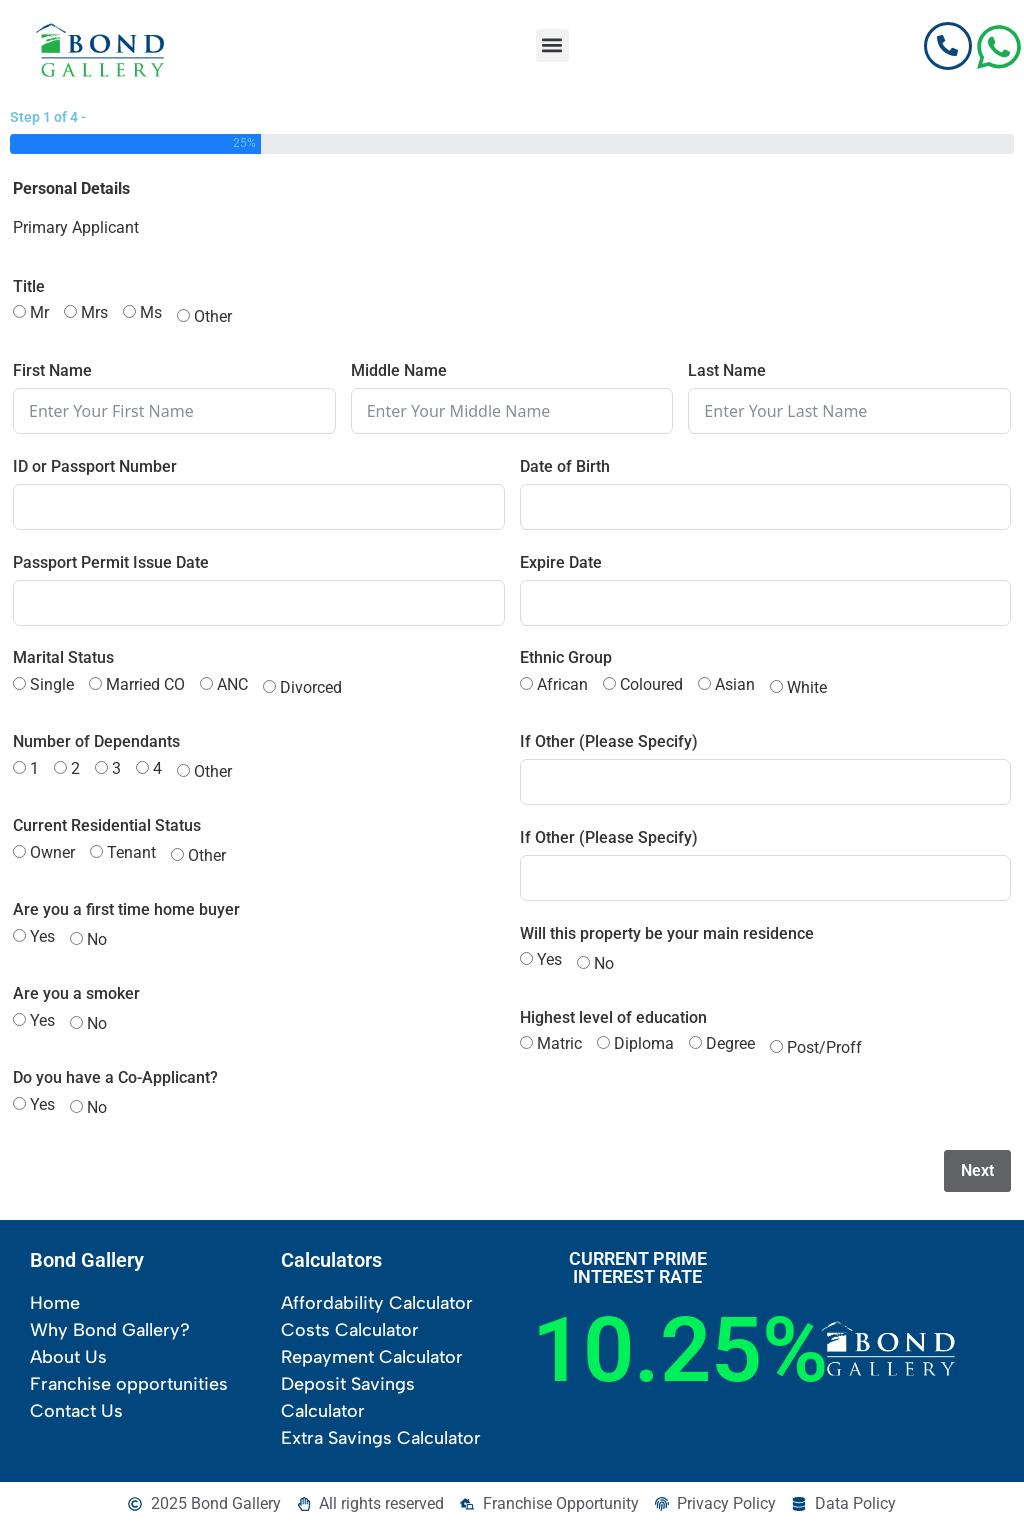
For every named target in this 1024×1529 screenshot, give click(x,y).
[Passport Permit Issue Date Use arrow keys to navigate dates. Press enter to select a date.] (259, 606)
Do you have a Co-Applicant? (115, 1081)
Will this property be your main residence (667, 937)
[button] (552, 45)
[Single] (19, 687)
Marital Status (63, 661)
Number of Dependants (96, 745)
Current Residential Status (107, 829)
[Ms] (129, 315)
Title (29, 290)
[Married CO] (95, 687)
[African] (526, 687)
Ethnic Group (566, 661)
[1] (19, 771)
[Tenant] (96, 855)
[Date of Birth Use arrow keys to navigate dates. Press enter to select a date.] (766, 510)
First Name (52, 374)
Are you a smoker (76, 997)
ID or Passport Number (95, 469)
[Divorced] (269, 690)
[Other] (183, 319)
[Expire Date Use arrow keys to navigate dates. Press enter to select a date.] (766, 606)
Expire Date (561, 565)
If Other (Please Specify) (609, 745)
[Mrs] (70, 315)
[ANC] (206, 687)
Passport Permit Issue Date (111, 565)
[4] (142, 771)
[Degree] (695, 1046)
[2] (60, 771)
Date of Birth (565, 469)
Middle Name (399, 374)
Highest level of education (613, 1021)
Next (977, 1173)
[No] (76, 942)
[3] (101, 771)
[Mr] (19, 315)
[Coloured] (609, 687)
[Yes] (19, 939)
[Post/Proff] (776, 1050)
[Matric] (526, 1046)
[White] (776, 690)
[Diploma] (603, 1046)
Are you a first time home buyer (126, 913)
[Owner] (19, 855)
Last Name (727, 374)
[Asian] (704, 687)
